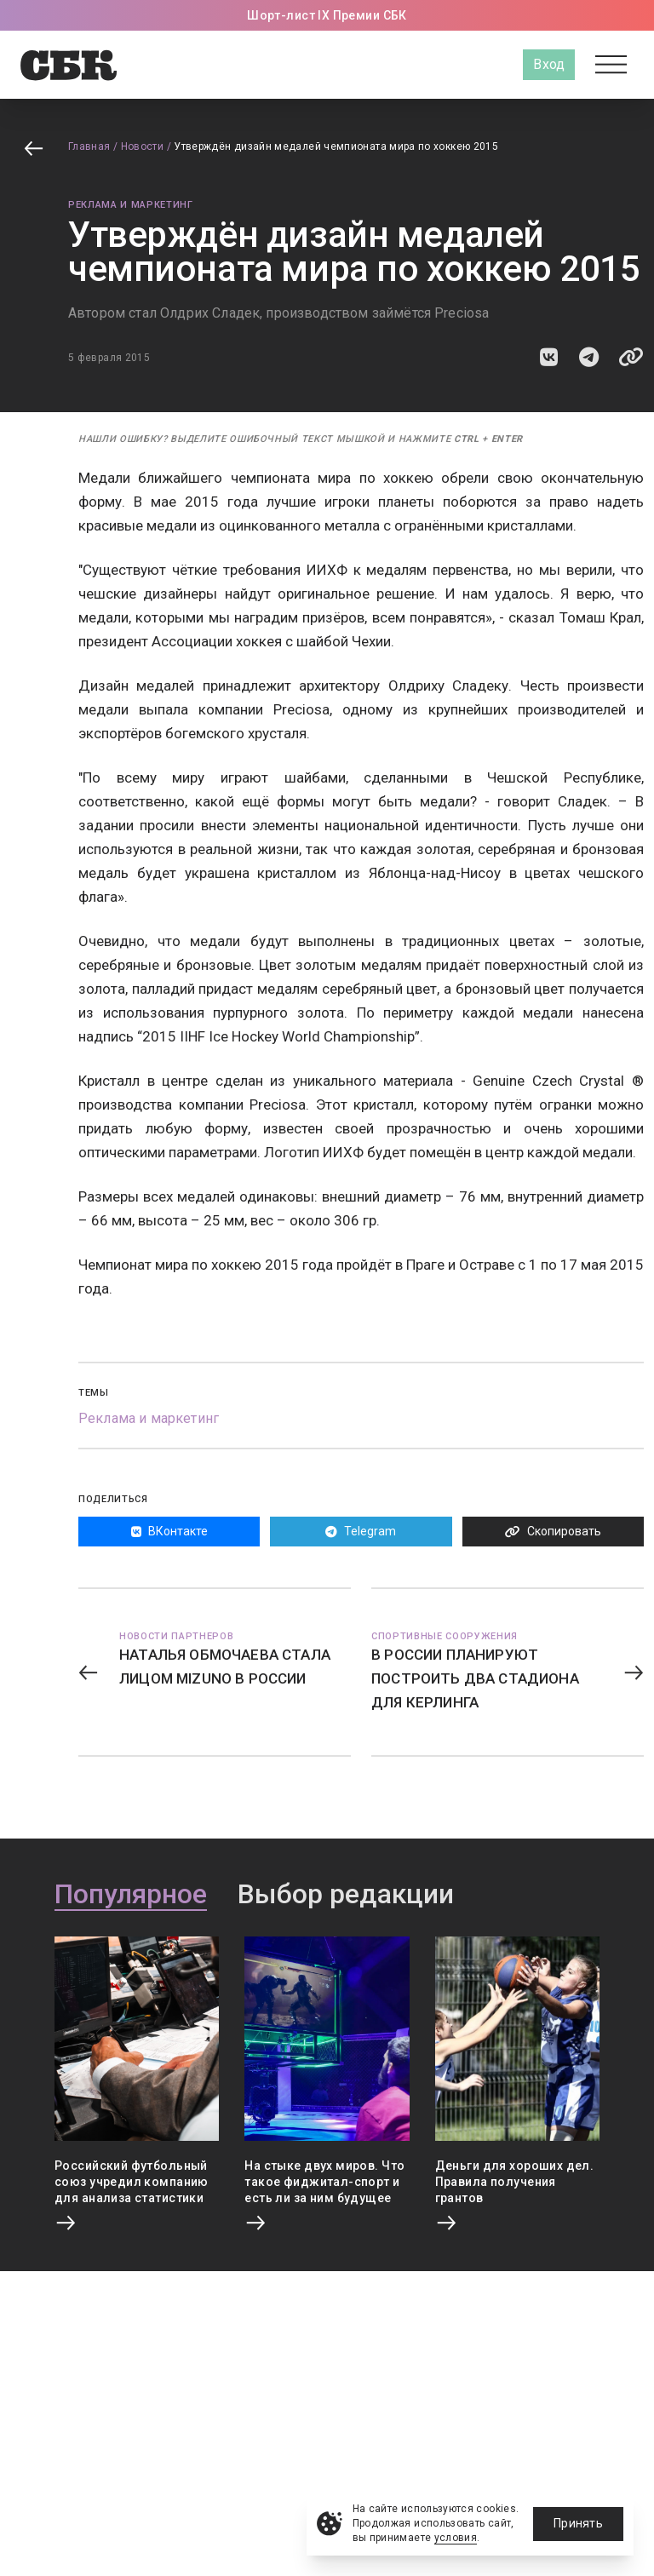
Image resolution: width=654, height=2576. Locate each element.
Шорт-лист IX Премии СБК (327, 15)
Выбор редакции (346, 1894)
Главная (89, 146)
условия (456, 2538)
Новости (142, 146)
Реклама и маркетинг (130, 204)
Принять (578, 2523)
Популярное (130, 1894)
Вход (549, 64)
